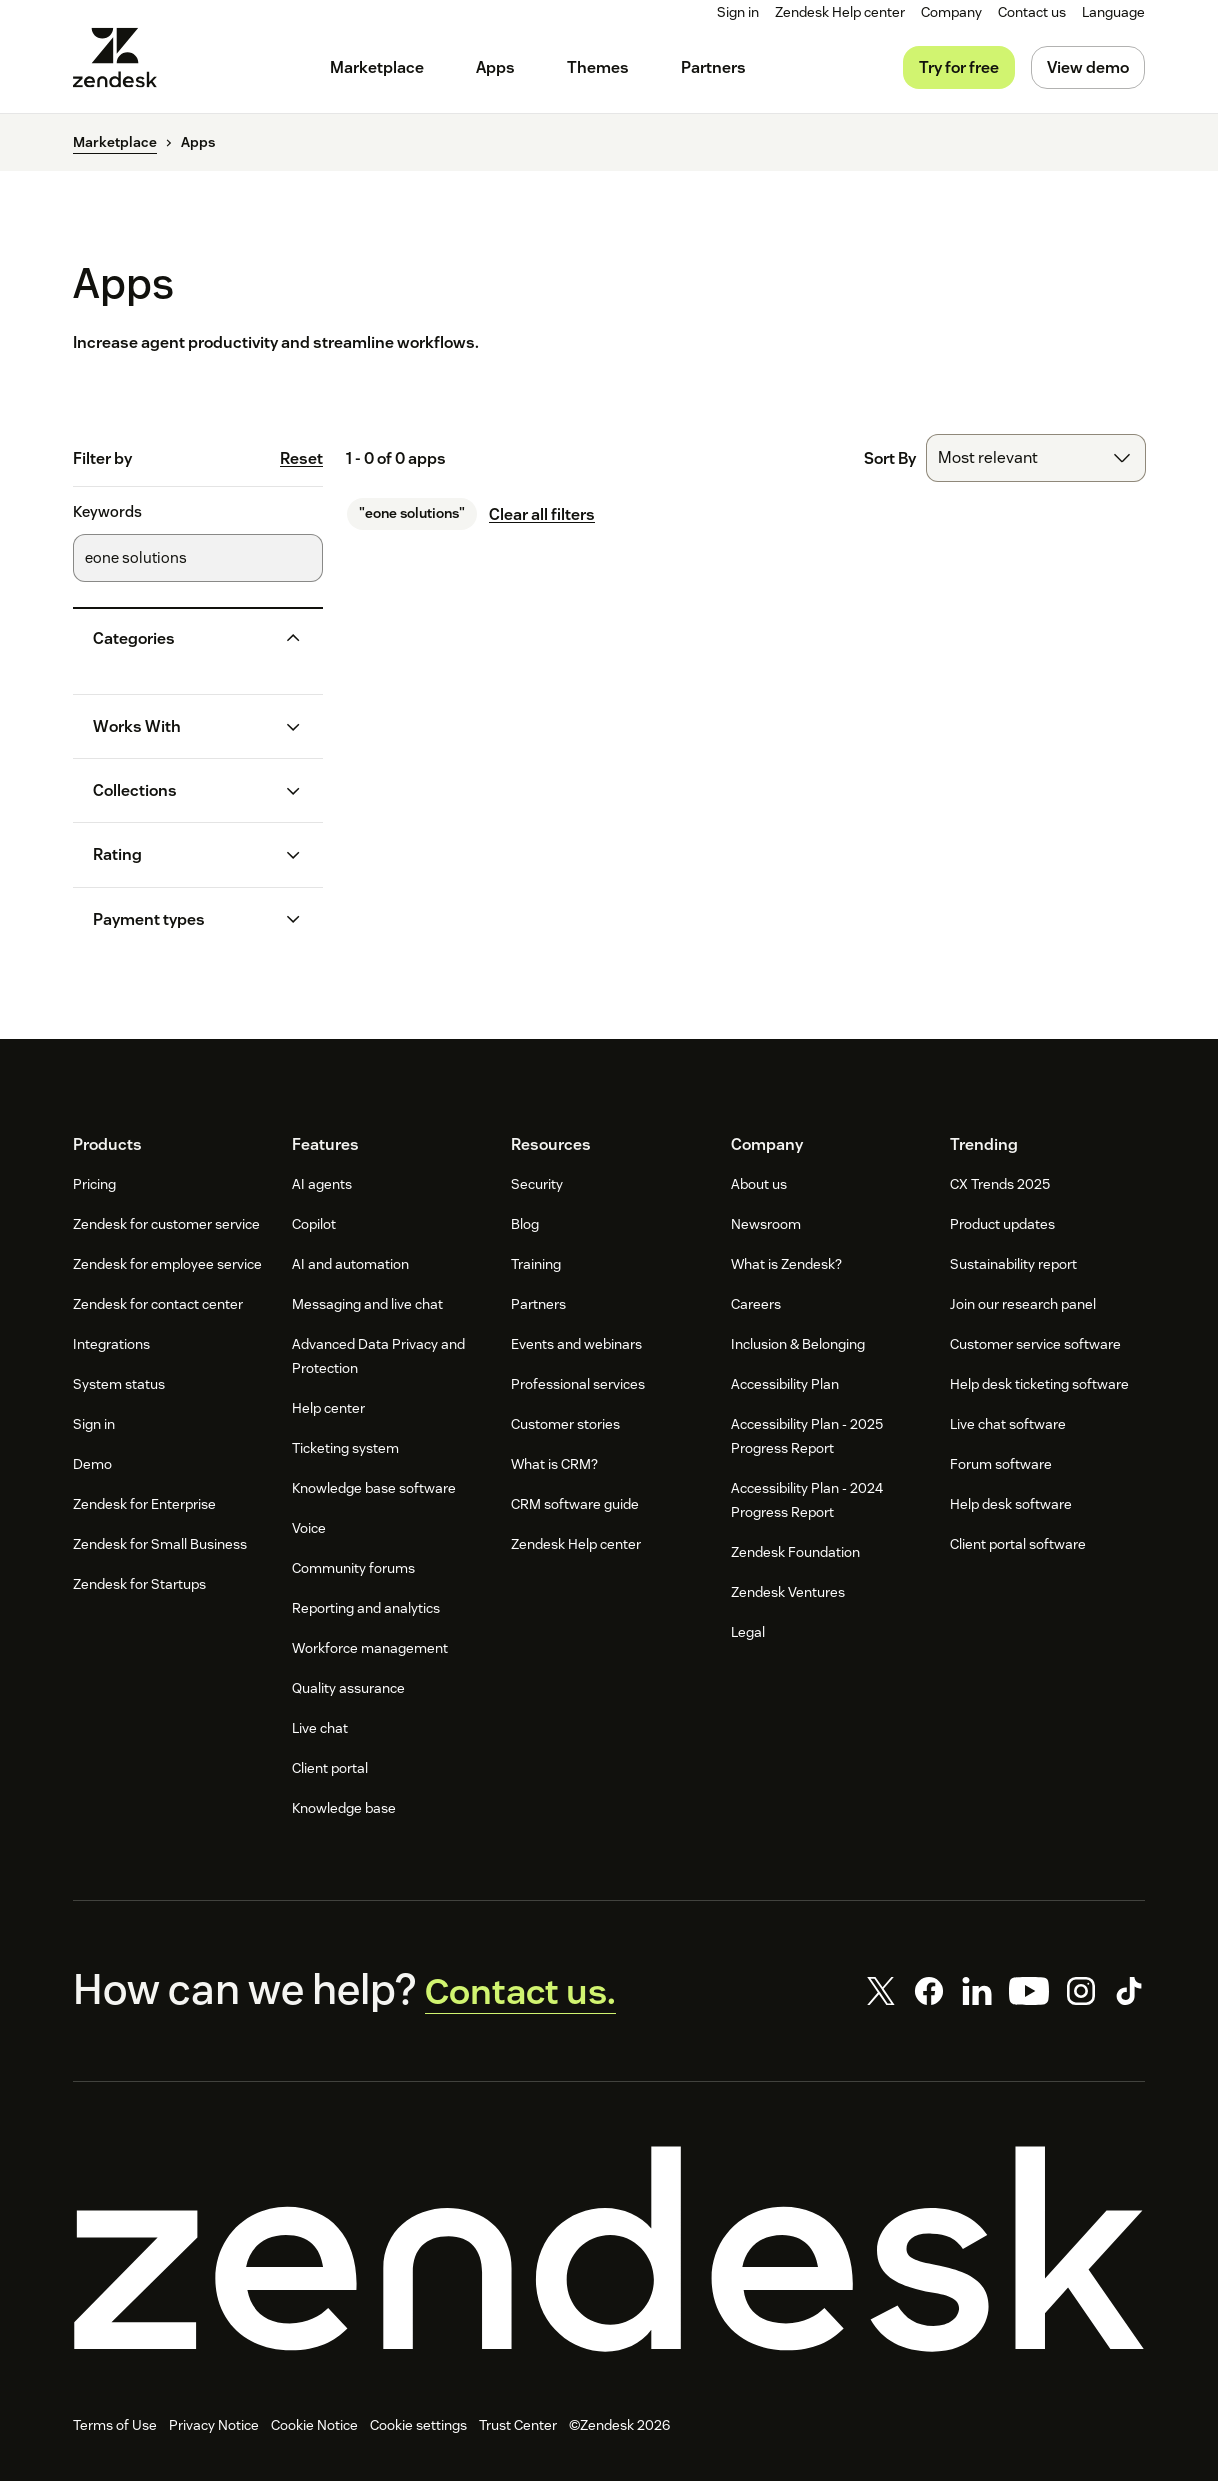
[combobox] (1036, 458)
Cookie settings (418, 2432)
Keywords (107, 512)
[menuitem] (951, 12)
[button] (182, 638)
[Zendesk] (609, 2255)
